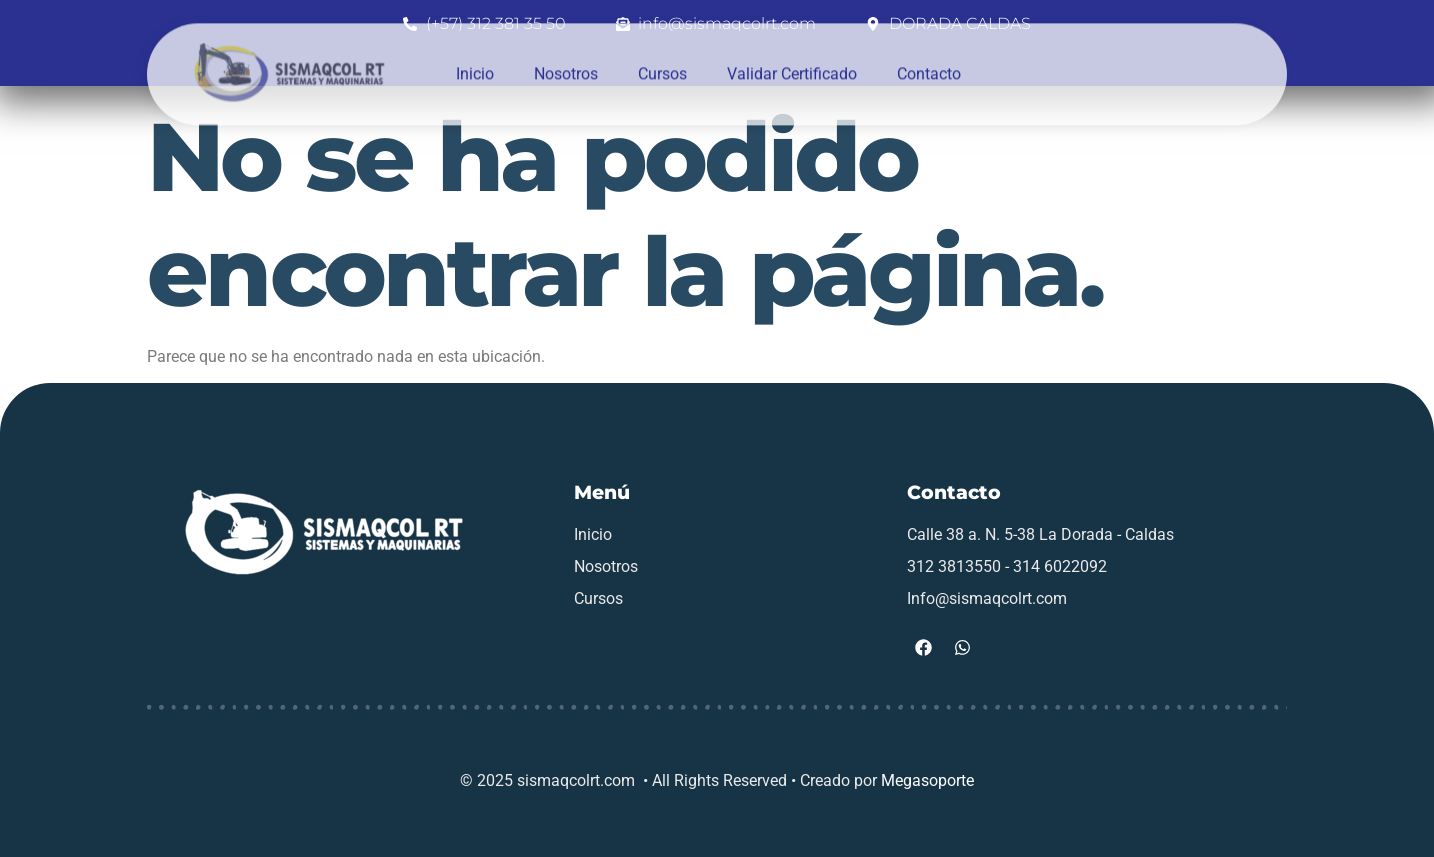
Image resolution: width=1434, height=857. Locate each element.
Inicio (475, 61)
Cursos (662, 61)
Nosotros (566, 61)
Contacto (929, 61)
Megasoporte (927, 780)
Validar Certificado (792, 61)
